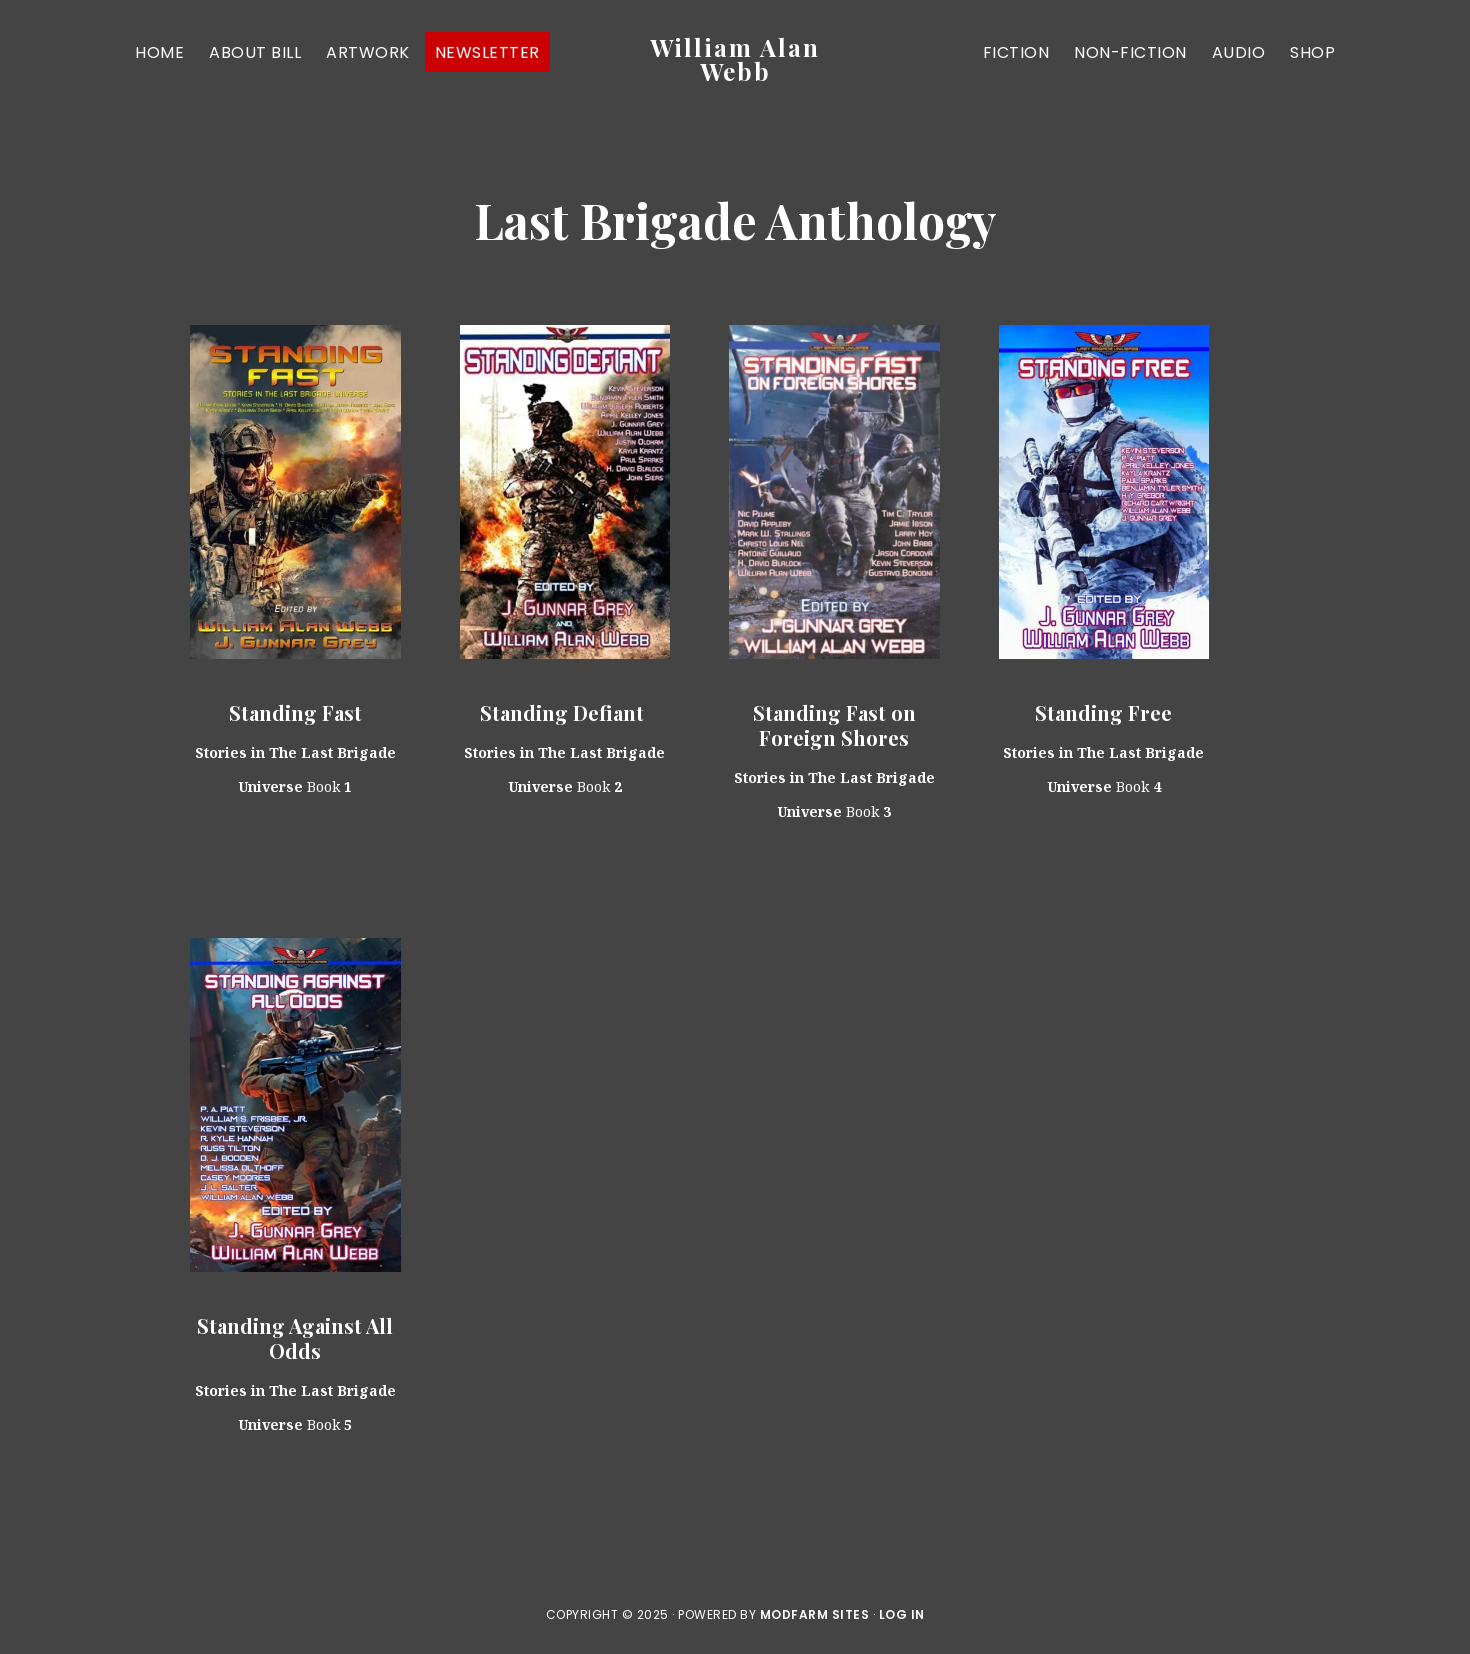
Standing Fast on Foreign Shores (834, 725)
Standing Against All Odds (295, 1338)
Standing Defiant (564, 712)
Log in (902, 1614)
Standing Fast (295, 712)
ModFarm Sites (815, 1614)
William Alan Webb (735, 59)
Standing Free (1103, 712)
